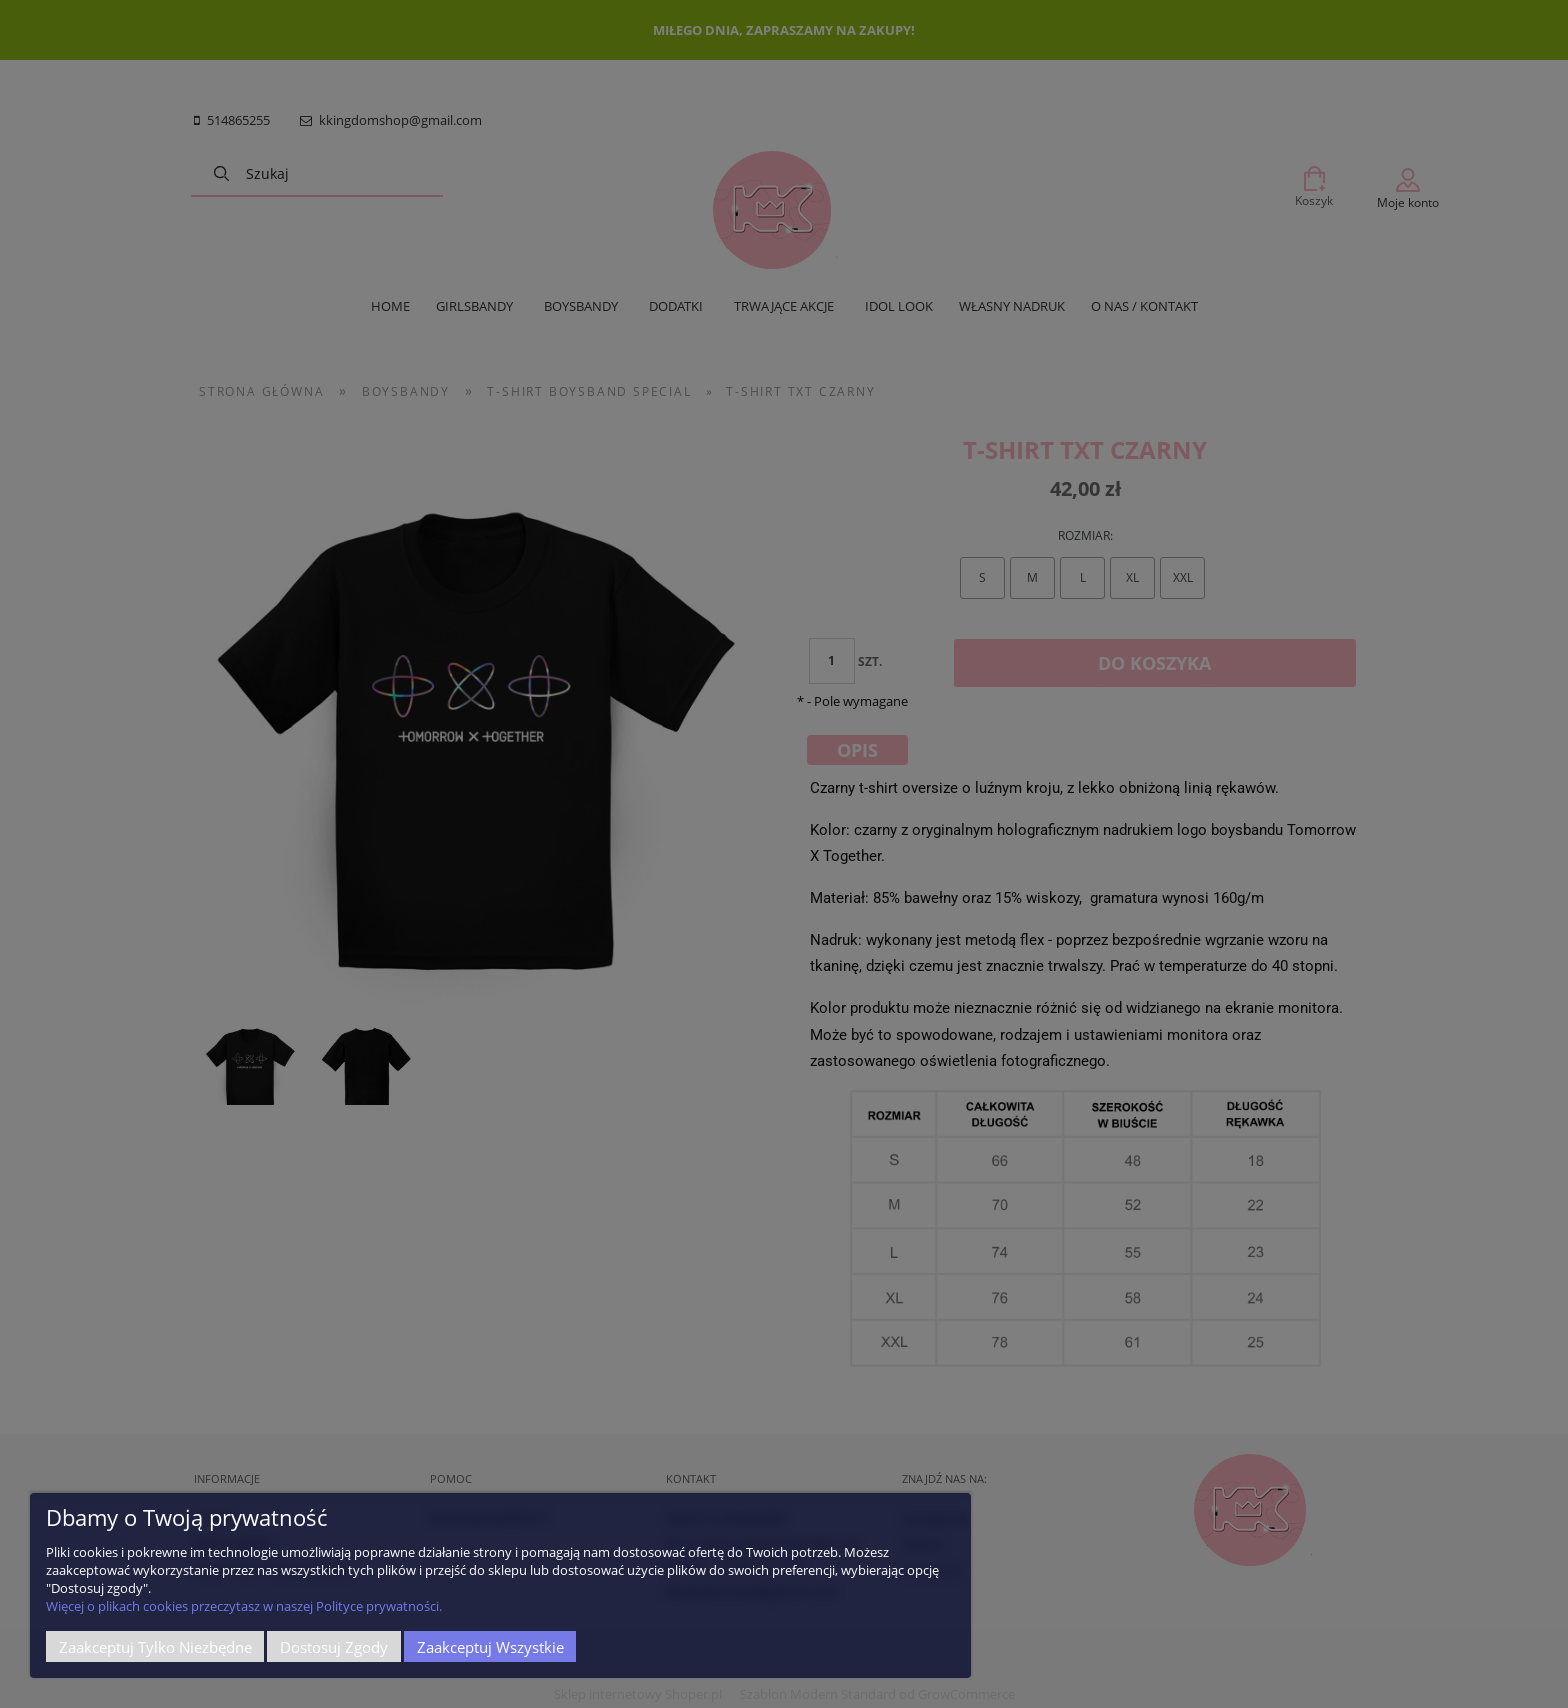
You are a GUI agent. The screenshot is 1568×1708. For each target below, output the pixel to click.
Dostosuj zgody (334, 1647)
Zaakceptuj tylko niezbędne (155, 1647)
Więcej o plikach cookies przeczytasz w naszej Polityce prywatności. (244, 1606)
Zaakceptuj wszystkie (490, 1647)
